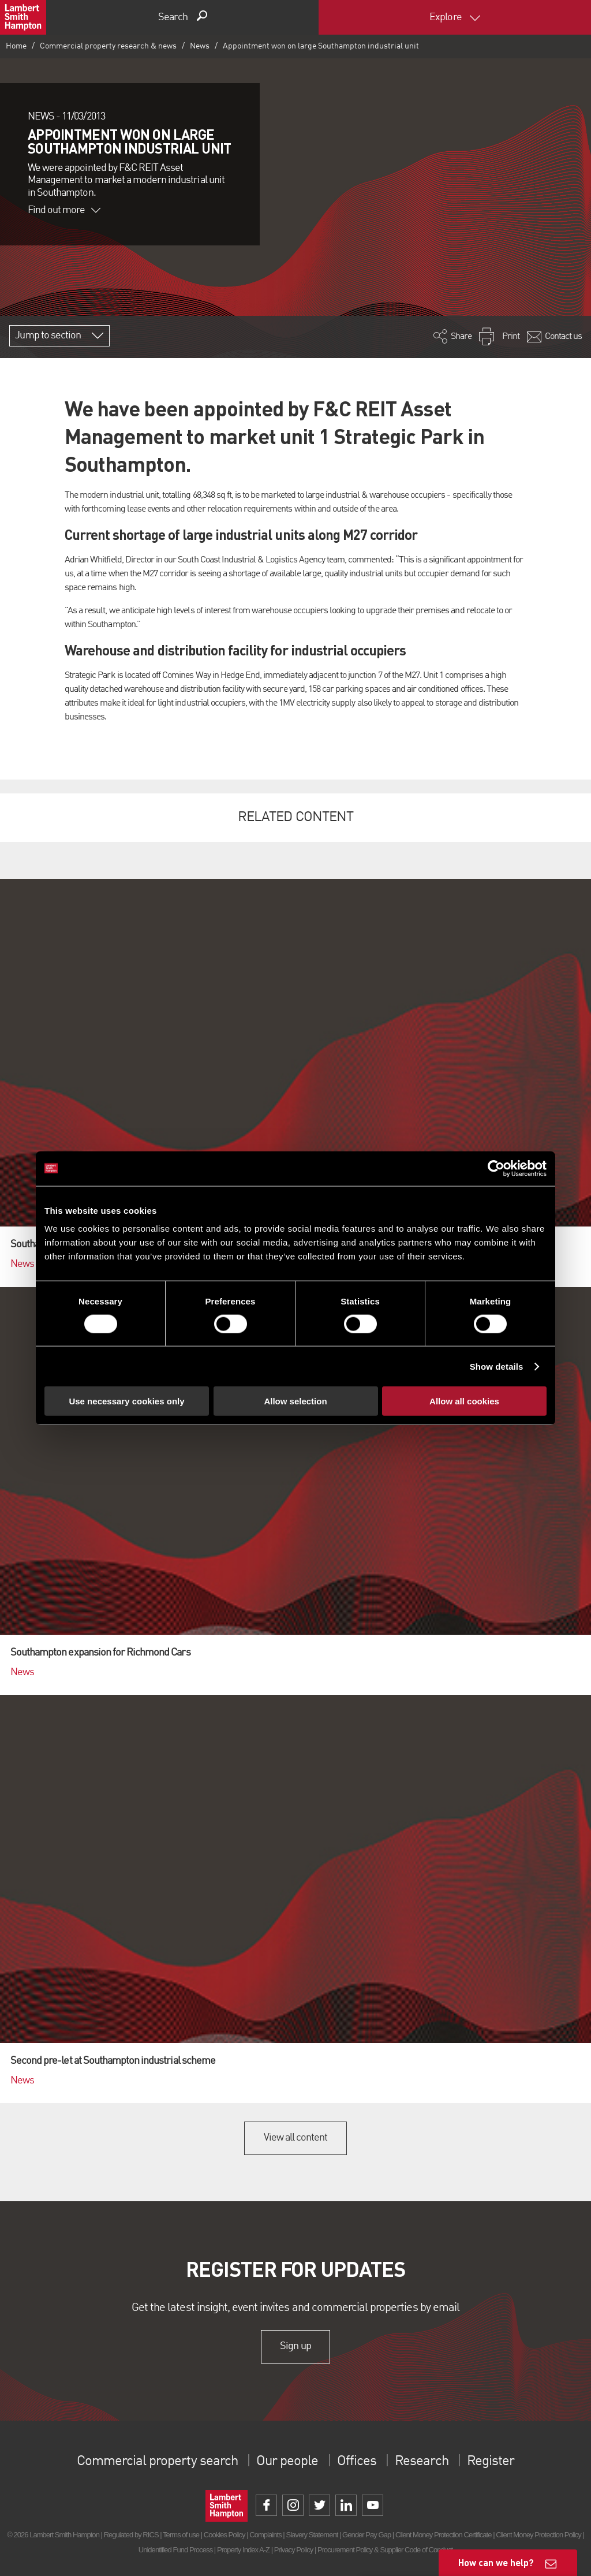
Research (421, 2462)
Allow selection (295, 1401)
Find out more (64, 210)
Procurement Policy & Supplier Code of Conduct (384, 2549)
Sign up (295, 2346)
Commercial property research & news (108, 46)
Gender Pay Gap (366, 2534)
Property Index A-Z (243, 2549)
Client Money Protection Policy (538, 2534)
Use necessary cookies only (126, 1401)
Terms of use (181, 2534)
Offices (356, 2462)
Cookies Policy (224, 2534)
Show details (496, 1366)
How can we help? (496, 2562)
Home (16, 46)
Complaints (265, 2534)
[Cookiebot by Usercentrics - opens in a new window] (496, 1168)
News (200, 46)
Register (490, 2462)
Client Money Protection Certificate (443, 2534)
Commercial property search (157, 2462)
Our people (287, 2462)
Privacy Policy (293, 2549)
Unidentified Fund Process (175, 2549)
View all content (296, 2138)
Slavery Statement (312, 2534)
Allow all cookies (464, 1401)
